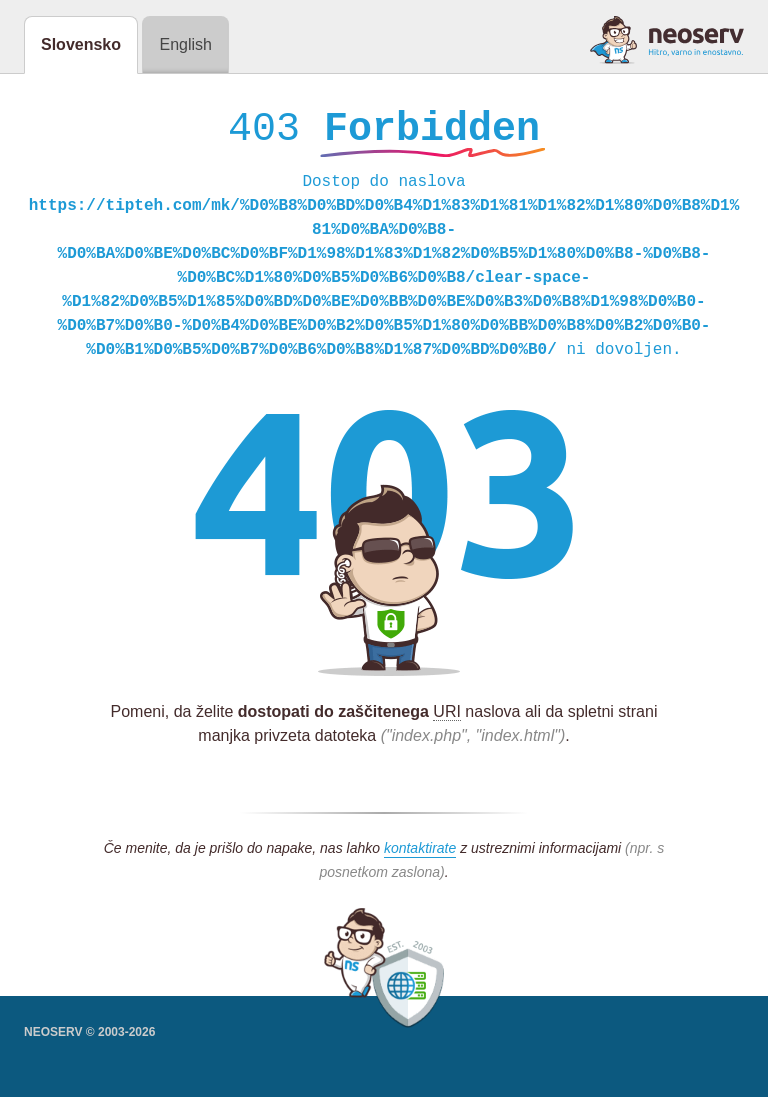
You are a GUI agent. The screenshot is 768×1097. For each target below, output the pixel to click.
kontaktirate (420, 853)
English (185, 44)
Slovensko (81, 44)
